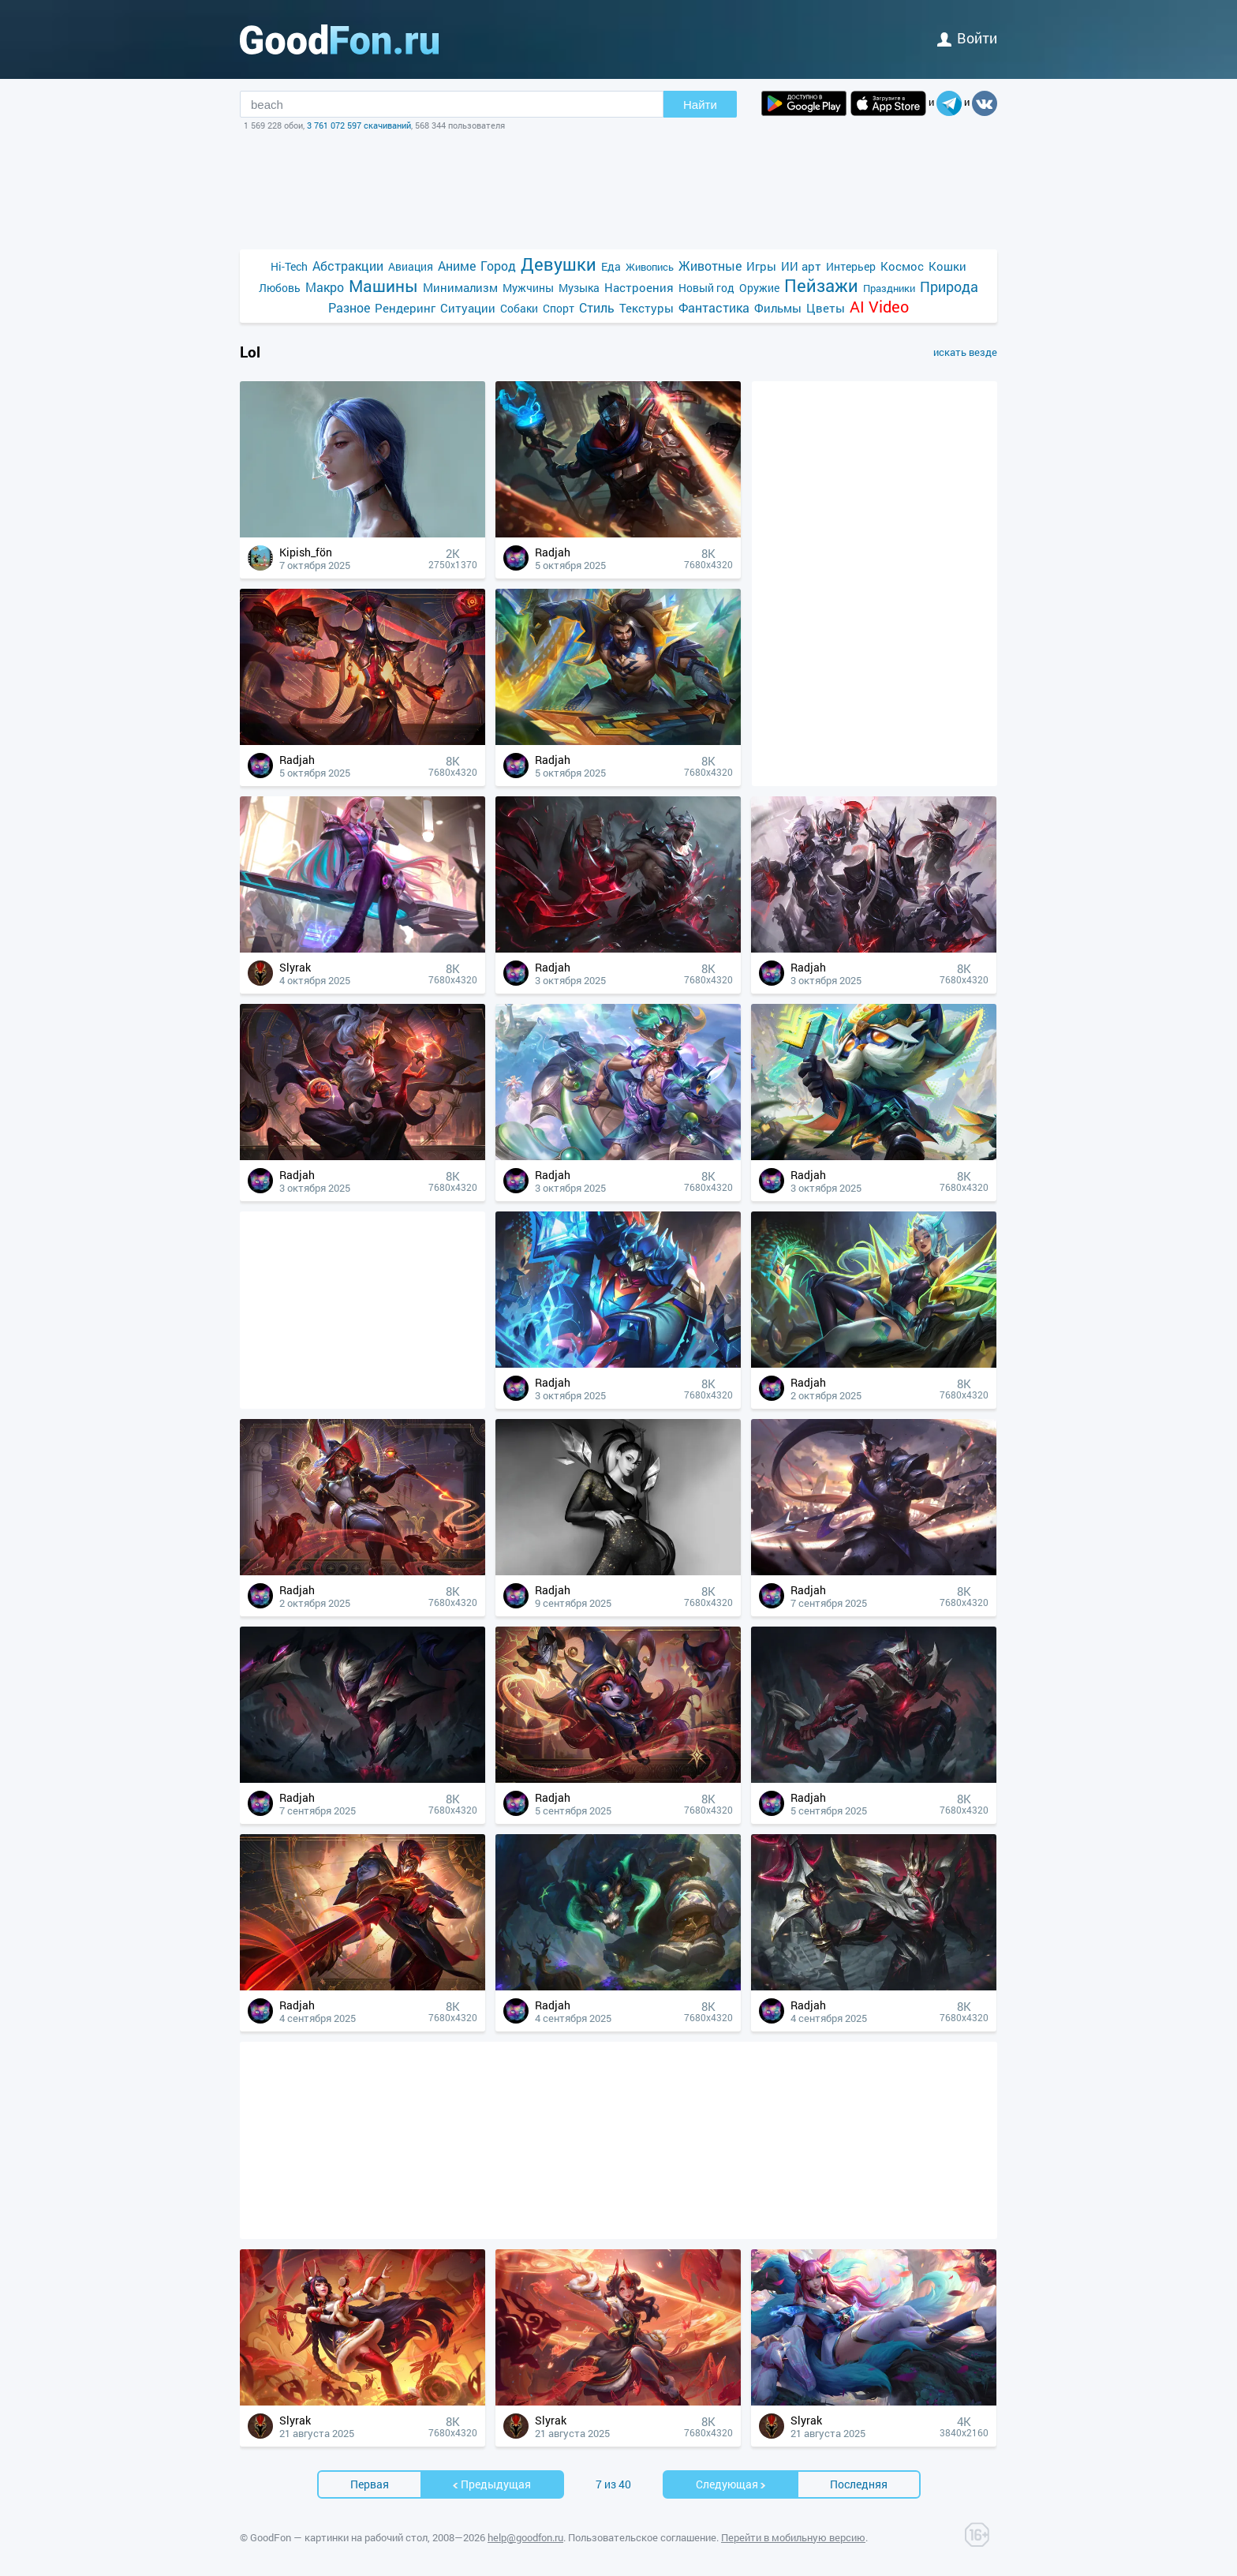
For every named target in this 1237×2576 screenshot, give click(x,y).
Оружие (759, 287)
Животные (710, 265)
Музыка (579, 287)
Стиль (597, 307)
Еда (611, 266)
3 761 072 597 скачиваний (359, 125)
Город (498, 265)
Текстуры (646, 308)
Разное (349, 307)
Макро (324, 287)
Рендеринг (405, 308)
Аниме (457, 265)
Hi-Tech (289, 266)
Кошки (947, 266)
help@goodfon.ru (525, 2537)
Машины (383, 286)
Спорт (558, 308)
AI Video (879, 307)
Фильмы (778, 308)
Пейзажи (821, 285)
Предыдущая (491, 2484)
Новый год (706, 287)
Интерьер (851, 266)
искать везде (965, 352)
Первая (369, 2484)
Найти (700, 104)
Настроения (639, 287)
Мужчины (528, 287)
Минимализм (460, 287)
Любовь (280, 287)
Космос (902, 266)
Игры (761, 266)
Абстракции (347, 265)
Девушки (558, 264)
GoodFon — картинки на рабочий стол (339, 2537)
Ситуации (467, 308)
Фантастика (713, 307)
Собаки (519, 308)
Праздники (889, 288)
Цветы (825, 308)
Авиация (410, 266)
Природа (949, 287)
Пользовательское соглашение (642, 2537)
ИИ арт (801, 266)
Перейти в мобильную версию (793, 2537)
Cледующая (731, 2484)
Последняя (859, 2484)
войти (967, 37)
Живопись (650, 267)
